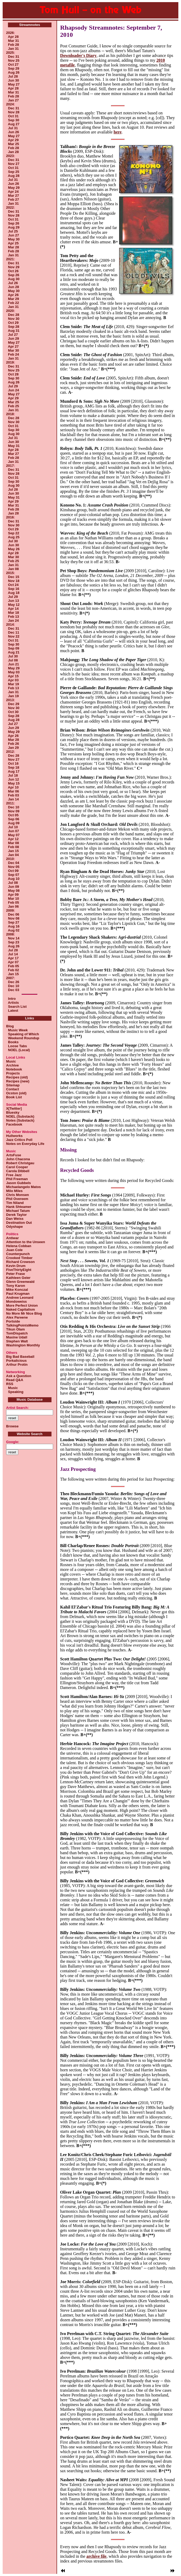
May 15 (13, 783)
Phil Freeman (17, 1179)
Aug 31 (13, 331)
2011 (10, 803)
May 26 (13, 549)
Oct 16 (13, 763)
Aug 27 (13, 124)
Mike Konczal (17, 1290)
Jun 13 (13, 601)
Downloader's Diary (78, 55)
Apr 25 (13, 243)
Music (11, 1061)
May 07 (13, 835)
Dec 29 (13, 704)
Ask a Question (18, 1376)
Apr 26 (13, 295)
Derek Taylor (16, 1215)
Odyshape (14, 1227)
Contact (12, 1089)
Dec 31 (13, 57)
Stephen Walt (17, 1341)
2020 (10, 311)
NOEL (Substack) (20, 1116)
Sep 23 (13, 942)
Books (12, 1042)
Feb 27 (13, 199)
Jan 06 (13, 906)
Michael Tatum (18, 1211)
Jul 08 (13, 660)
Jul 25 (13, 231)
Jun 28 (13, 287)
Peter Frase (15, 1274)
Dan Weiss (15, 1219)
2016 (10, 517)
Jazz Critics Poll (19, 1140)
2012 (10, 752)
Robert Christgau (20, 1163)
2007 (10, 978)
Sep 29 (13, 68)
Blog (10, 1026)
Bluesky (12, 1112)
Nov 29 (13, 267)
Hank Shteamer (18, 1207)
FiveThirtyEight (18, 1270)
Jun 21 (13, 664)
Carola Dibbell (17, 1171)
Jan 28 (13, 152)
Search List (17, 1007)
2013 (10, 700)
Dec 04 (13, 863)
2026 (10, 33)
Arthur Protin (17, 1365)
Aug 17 (13, 771)
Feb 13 (13, 617)
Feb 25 (13, 406)
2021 (10, 259)
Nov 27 (13, 164)
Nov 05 (13, 867)
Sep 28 (13, 327)
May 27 (13, 84)
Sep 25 (13, 172)
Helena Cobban (18, 1246)
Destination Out (19, 1223)
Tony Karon (15, 1286)
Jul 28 (13, 76)
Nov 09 (13, 811)
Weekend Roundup (22, 1038)
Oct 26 (13, 271)
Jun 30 (13, 80)
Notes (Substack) (20, 1120)
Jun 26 (13, 132)
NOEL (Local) (18, 1050)
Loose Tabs (16, 1046)
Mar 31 (13, 41)
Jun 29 (13, 339)
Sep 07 (13, 875)
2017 (10, 466)
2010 (10, 859)
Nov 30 (13, 319)
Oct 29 (13, 323)
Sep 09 (13, 648)
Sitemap (13, 1085)
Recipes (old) (17, 1077)
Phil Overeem (17, 1199)
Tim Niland (15, 1203)
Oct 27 (13, 64)
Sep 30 (13, 120)
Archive (12, 1065)
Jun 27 (13, 235)
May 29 (13, 188)
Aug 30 (13, 279)
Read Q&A (14, 1380)
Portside (13, 1321)
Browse (12, 1426)
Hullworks (14, 1136)
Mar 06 (13, 791)
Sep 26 (13, 223)
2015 (10, 573)
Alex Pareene (17, 1317)
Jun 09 (13, 887)
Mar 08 (13, 843)
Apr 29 (13, 140)
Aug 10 (13, 879)
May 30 (13, 239)
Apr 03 (13, 680)
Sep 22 (13, 533)
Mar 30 (13, 350)
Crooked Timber (19, 1258)
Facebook (14, 1124)
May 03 (13, 672)
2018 (10, 414)
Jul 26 (13, 283)
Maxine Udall (16, 1337)
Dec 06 (13, 914)
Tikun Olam (15, 1329)
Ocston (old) (16, 1093)
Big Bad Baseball (20, 1357)
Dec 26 (13, 982)
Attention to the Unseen (25, 1242)
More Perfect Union (22, 1305)
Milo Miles (14, 1191)
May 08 (13, 891)
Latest (13, 1011)
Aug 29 (13, 227)
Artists (13, 1003)
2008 (10, 934)
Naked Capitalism (20, 1309)
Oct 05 (13, 815)
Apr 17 (13, 958)
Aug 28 (13, 176)
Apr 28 (13, 37)
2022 (10, 207)
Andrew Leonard (19, 1298)
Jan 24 (13, 620)
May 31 (13, 446)
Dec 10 (13, 807)
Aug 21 (13, 652)
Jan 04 (13, 855)
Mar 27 (13, 196)
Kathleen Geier (18, 1278)
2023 (10, 156)
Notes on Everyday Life (25, 1144)
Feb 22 (13, 303)
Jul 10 (13, 827)
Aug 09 (13, 823)
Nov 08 (13, 918)
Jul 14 (13, 954)
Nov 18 (13, 581)
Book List (14, 1097)
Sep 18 (13, 767)
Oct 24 (13, 585)
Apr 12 (13, 839)
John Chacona (18, 1159)
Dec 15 (13, 577)
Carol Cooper (17, 1167)
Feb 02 (13, 970)
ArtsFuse (13, 1155)
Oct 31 (13, 116)
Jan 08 (13, 569)
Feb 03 (13, 795)
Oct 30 (13, 712)
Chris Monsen (17, 1195)
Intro (12, 999)
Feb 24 (13, 354)
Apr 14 (13, 609)
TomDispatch (17, 1333)
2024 (10, 104)
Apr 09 (13, 895)
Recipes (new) (17, 1081)
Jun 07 (13, 831)
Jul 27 (13, 335)
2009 (10, 910)
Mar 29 (13, 299)
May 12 (13, 605)
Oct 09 (13, 871)
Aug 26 (13, 72)
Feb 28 (13, 45)
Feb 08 (13, 847)
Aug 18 (13, 593)
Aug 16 (13, 926)
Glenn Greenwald (20, 1282)
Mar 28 (13, 247)
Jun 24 (13, 390)
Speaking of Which (22, 1034)
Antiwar (12, 1238)
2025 (10, 53)
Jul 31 (13, 128)
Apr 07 (13, 962)
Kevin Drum (15, 1266)
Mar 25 (13, 144)
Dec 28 (13, 315)
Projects (13, 1073)
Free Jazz (14, 1175)
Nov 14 (13, 938)
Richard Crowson (20, 1262)
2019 (10, 362)
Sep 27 (13, 922)
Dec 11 (13, 632)
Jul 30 (13, 541)
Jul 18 (13, 775)
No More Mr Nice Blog (24, 1313)
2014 (10, 624)
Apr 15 (13, 676)
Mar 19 (13, 684)
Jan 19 (13, 696)
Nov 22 (13, 636)
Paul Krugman (17, 1294)
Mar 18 (13, 613)
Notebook (14, 1069)
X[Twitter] (14, 1108)
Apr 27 (13, 346)
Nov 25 (13, 60)
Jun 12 (13, 779)
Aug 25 (13, 537)
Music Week (17, 1030)
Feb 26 (13, 744)
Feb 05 (13, 902)
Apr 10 (13, 787)
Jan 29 (13, 748)
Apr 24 (13, 192)
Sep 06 (13, 819)
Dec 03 (13, 990)
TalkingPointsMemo (22, 1325)
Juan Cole (14, 1250)
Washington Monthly (23, 1345)
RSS (9, 1384)
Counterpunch (18, 1254)
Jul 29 (13, 386)
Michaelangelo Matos (23, 1187)
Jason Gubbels (18, 1183)
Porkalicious (16, 1361)
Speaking (14, 1392)
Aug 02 (13, 930)
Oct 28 (13, 374)
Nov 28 (13, 112)
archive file (96, 2556)
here (118, 132)
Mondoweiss (16, 1301)
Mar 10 (13, 899)
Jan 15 (13, 851)
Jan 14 (13, 799)
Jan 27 (13, 100)
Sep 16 (13, 589)
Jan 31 (13, 49)
